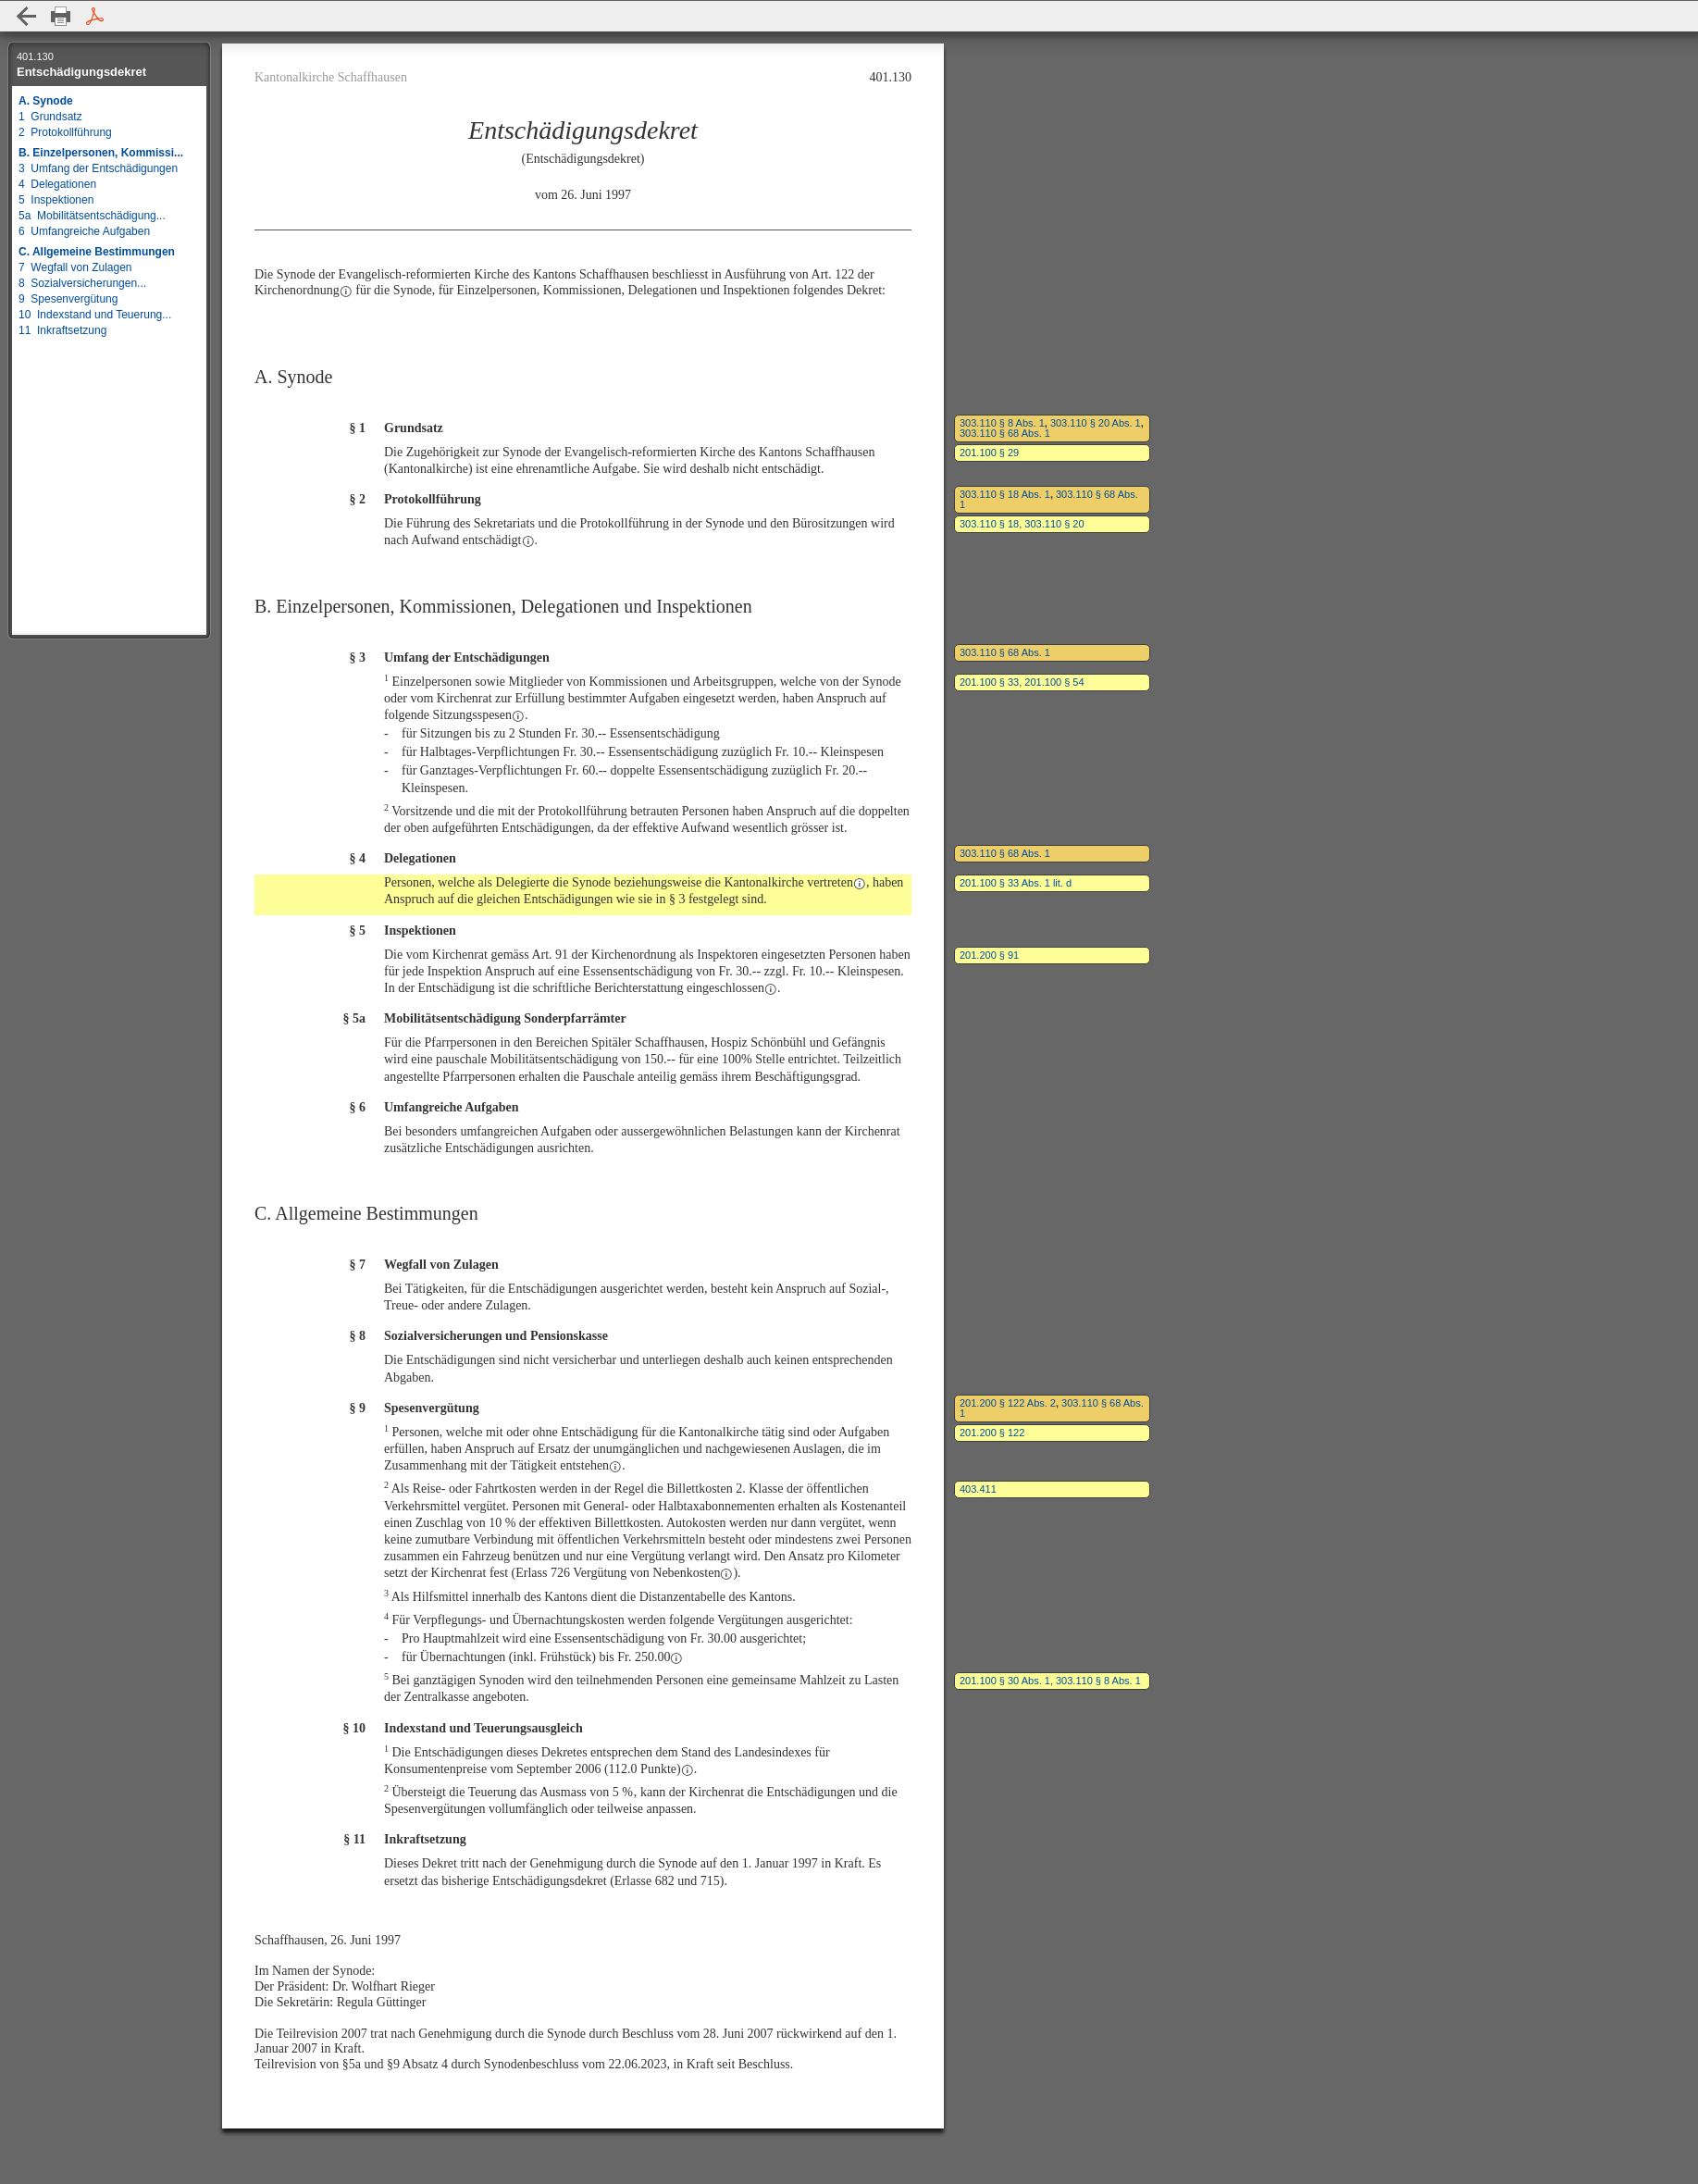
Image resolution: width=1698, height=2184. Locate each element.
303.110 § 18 (989, 523)
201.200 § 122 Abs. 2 (1008, 1402)
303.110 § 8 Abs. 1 (1002, 422)
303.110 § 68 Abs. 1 (1005, 433)
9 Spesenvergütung (68, 298)
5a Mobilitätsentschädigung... (92, 215)
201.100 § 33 (989, 682)
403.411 (978, 1489)
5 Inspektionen (56, 199)
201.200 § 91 (989, 955)
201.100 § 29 (989, 452)
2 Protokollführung (65, 132)
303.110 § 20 (1054, 523)
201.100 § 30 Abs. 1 (1005, 1680)
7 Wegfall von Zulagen (75, 267)
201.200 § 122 (992, 1432)
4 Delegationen (57, 184)
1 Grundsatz (50, 116)
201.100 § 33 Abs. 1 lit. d (1016, 882)
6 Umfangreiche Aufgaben (84, 231)
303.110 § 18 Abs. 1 (1005, 494)
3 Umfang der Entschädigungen (98, 168)
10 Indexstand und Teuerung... (95, 314)
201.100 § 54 (1054, 682)
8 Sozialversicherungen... (82, 283)
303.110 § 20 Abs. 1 (1095, 422)
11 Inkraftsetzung (62, 330)
